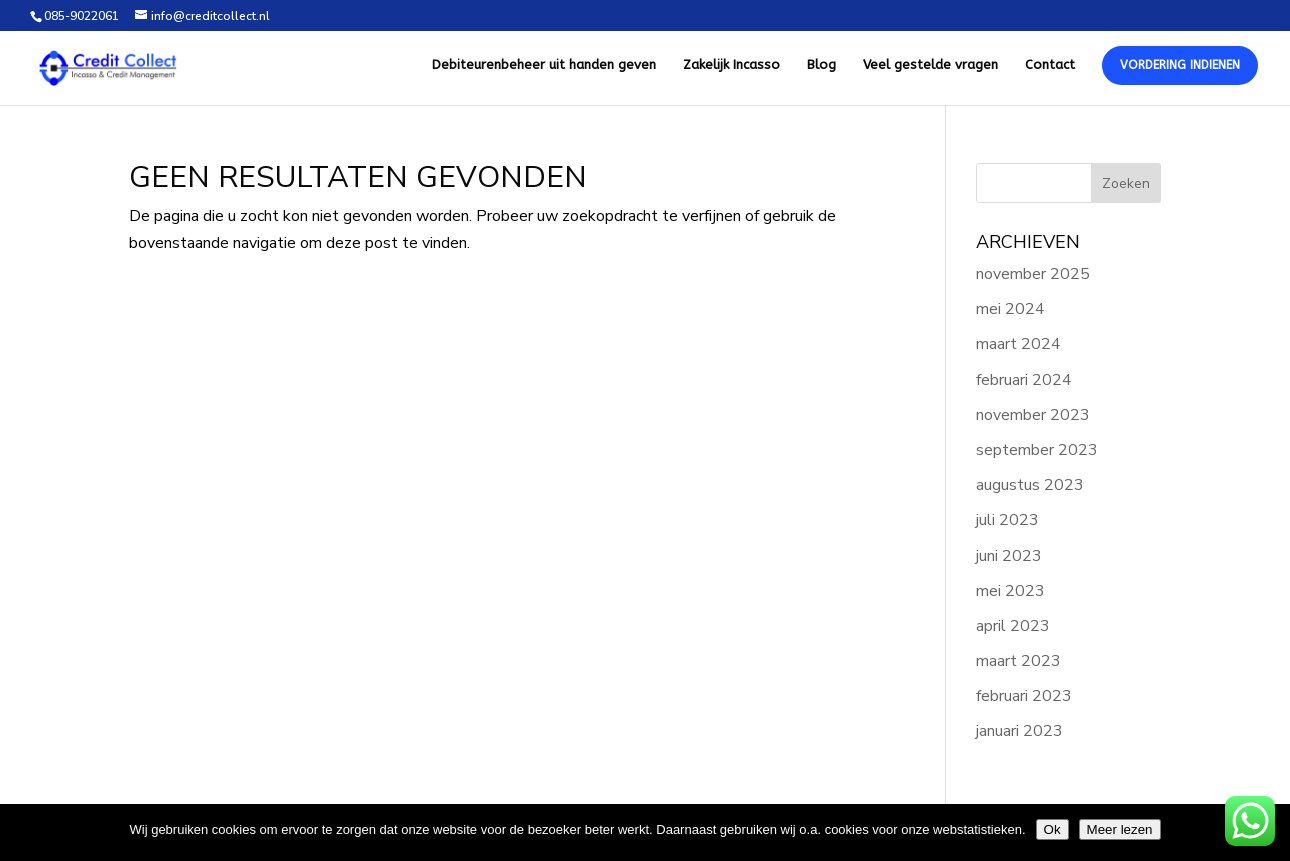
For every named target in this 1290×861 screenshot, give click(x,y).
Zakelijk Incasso (731, 65)
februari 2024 (1024, 380)
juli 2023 (1007, 520)
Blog (821, 65)
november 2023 (1033, 415)
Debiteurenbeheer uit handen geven (544, 65)
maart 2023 (1018, 661)
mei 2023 (1010, 591)
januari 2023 (1019, 731)
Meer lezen (1120, 829)
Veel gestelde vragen (930, 65)
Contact (1050, 65)
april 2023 (1013, 626)
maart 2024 (1018, 344)
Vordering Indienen (1180, 65)
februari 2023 (1024, 696)
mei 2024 (1010, 309)
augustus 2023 (1030, 485)
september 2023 (1037, 450)
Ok (1052, 829)
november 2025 (1033, 274)
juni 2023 (1009, 556)
